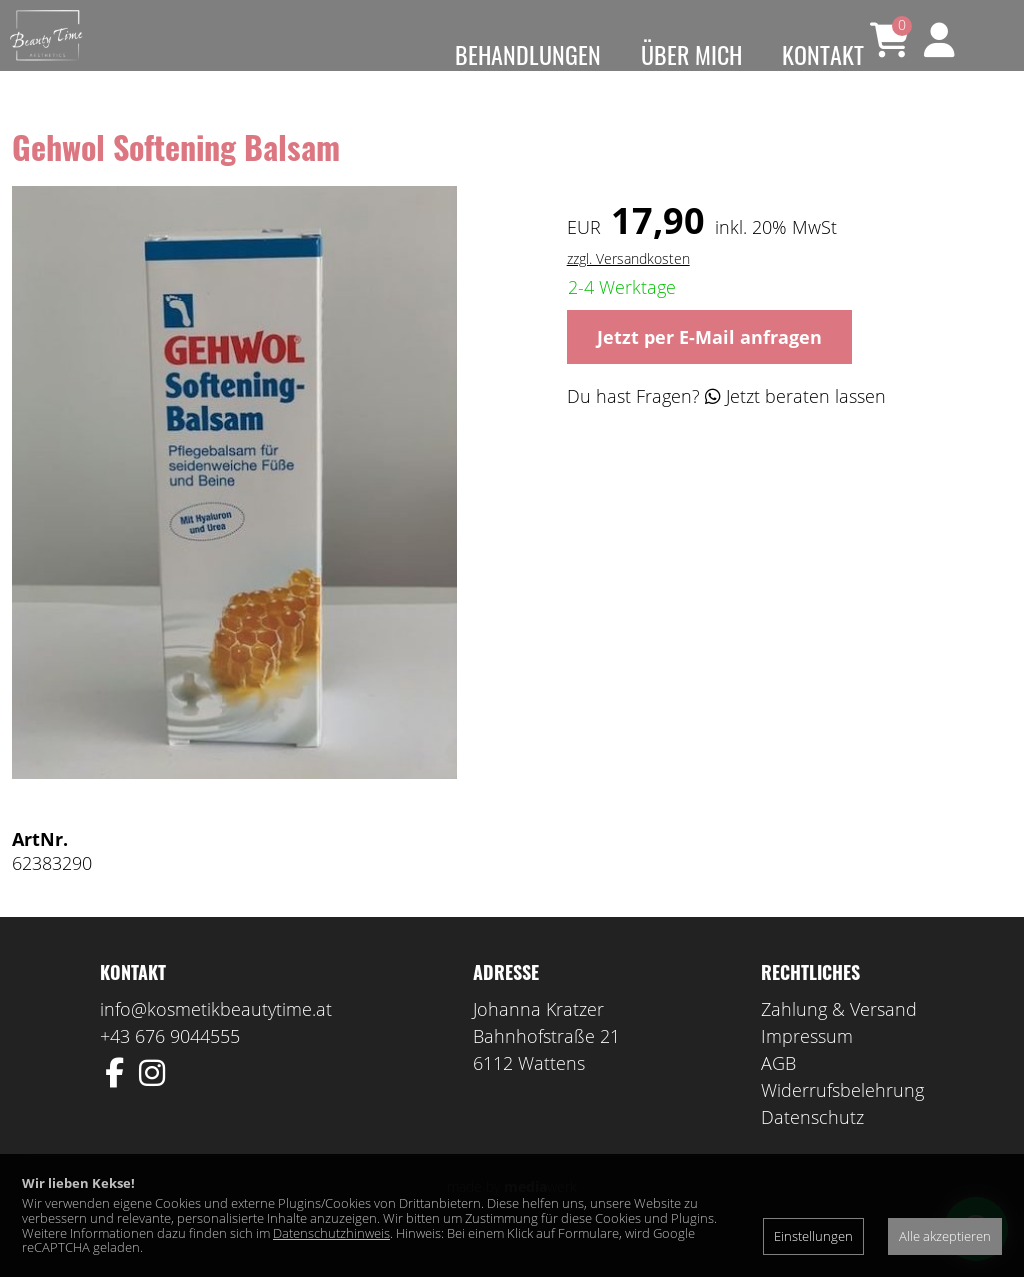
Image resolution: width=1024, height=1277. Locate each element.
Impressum (807, 1066)
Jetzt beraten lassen (795, 425)
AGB (778, 1093)
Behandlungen (528, 54)
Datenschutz (812, 1147)
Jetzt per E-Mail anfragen (709, 366)
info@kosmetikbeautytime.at (216, 1039)
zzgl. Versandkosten (628, 287)
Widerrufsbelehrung (842, 1120)
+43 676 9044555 (170, 1066)
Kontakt (823, 54)
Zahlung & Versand (839, 1039)
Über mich (691, 54)
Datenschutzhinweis (331, 1233)
